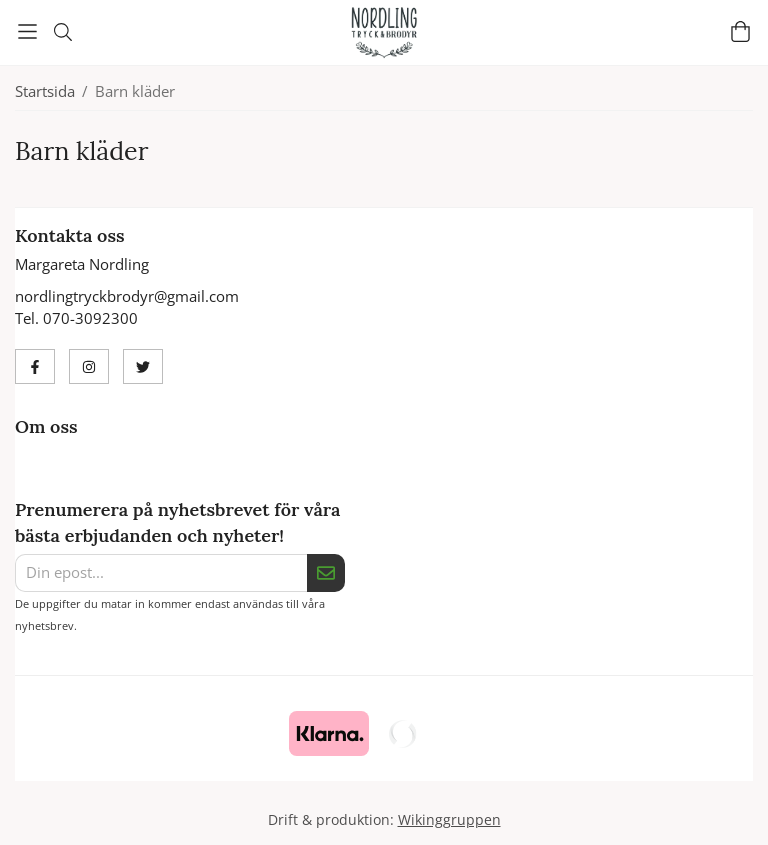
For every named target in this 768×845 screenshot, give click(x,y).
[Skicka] (326, 573)
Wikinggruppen (449, 820)
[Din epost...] (161, 573)
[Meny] (27, 31)
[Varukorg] (740, 31)
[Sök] (62, 32)
